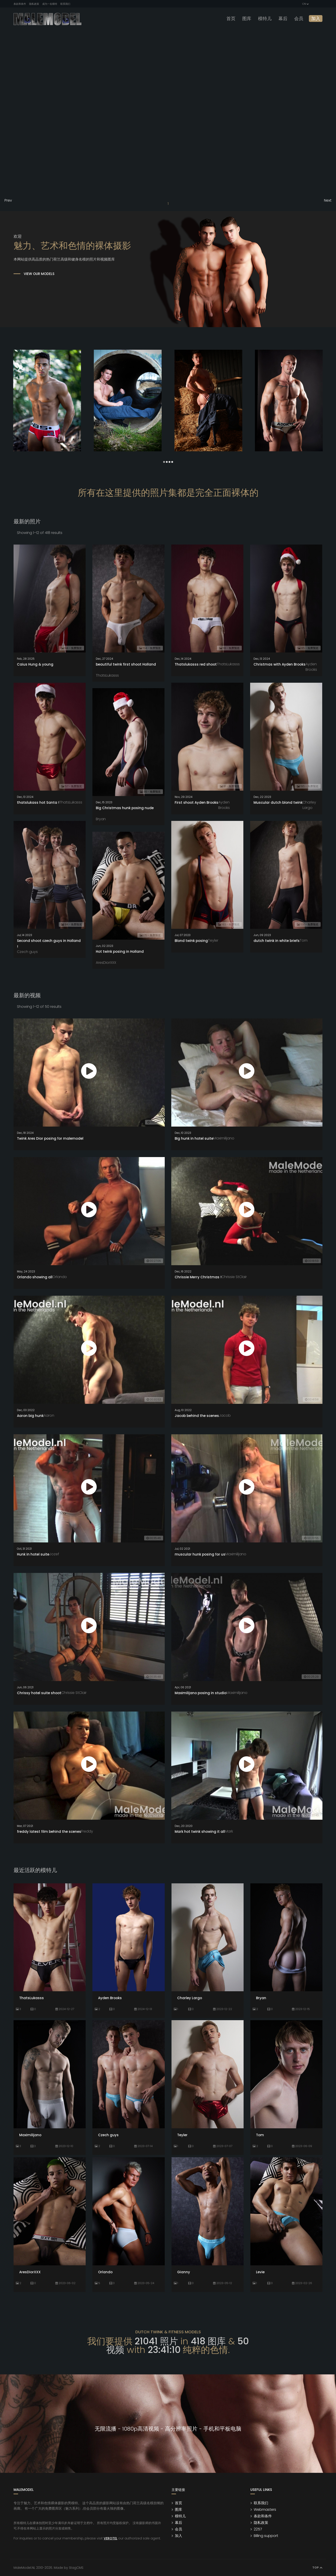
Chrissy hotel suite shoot (39, 1693)
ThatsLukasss (107, 675)
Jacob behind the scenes (197, 1415)
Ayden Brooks (311, 666)
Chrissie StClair (234, 1276)
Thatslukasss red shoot (196, 664)
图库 (246, 18)
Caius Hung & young (35, 664)
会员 (298, 18)
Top (317, 2567)
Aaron (49, 1415)
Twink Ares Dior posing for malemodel (50, 1138)
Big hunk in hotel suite (194, 1138)
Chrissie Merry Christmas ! (198, 1277)
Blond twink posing (191, 940)
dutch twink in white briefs (277, 940)
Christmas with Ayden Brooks (279, 664)
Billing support (266, 2535)
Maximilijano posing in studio (200, 1693)
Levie (260, 2272)
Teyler (213, 940)
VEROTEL (110, 2538)
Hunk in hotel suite (33, 1554)
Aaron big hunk (30, 1415)
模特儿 (265, 18)
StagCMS (76, 2567)
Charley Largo (309, 805)
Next (327, 200)
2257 (258, 2529)
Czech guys (27, 951)
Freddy (87, 1831)
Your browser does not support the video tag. (168, 112)
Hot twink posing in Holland (120, 951)
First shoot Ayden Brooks (196, 802)
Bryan (101, 819)
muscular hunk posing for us (200, 1554)
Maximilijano (223, 1138)
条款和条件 (20, 4)
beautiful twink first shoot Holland (126, 664)
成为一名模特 (49, 4)
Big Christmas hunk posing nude (125, 808)
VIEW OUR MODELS (39, 273)
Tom (304, 940)
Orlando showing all (34, 1277)
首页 (230, 18)
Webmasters (265, 2509)
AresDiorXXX (106, 962)
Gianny (183, 2272)
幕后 (282, 18)
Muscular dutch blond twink (278, 802)
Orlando (59, 1276)
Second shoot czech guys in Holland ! (49, 943)
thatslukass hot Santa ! (38, 802)
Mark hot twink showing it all (200, 1831)
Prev (8, 200)
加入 (315, 18)
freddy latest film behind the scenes (49, 1831)
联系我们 (65, 4)
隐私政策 (34, 4)
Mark (229, 1831)
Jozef (54, 1554)
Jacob (225, 1415)
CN (305, 4)
